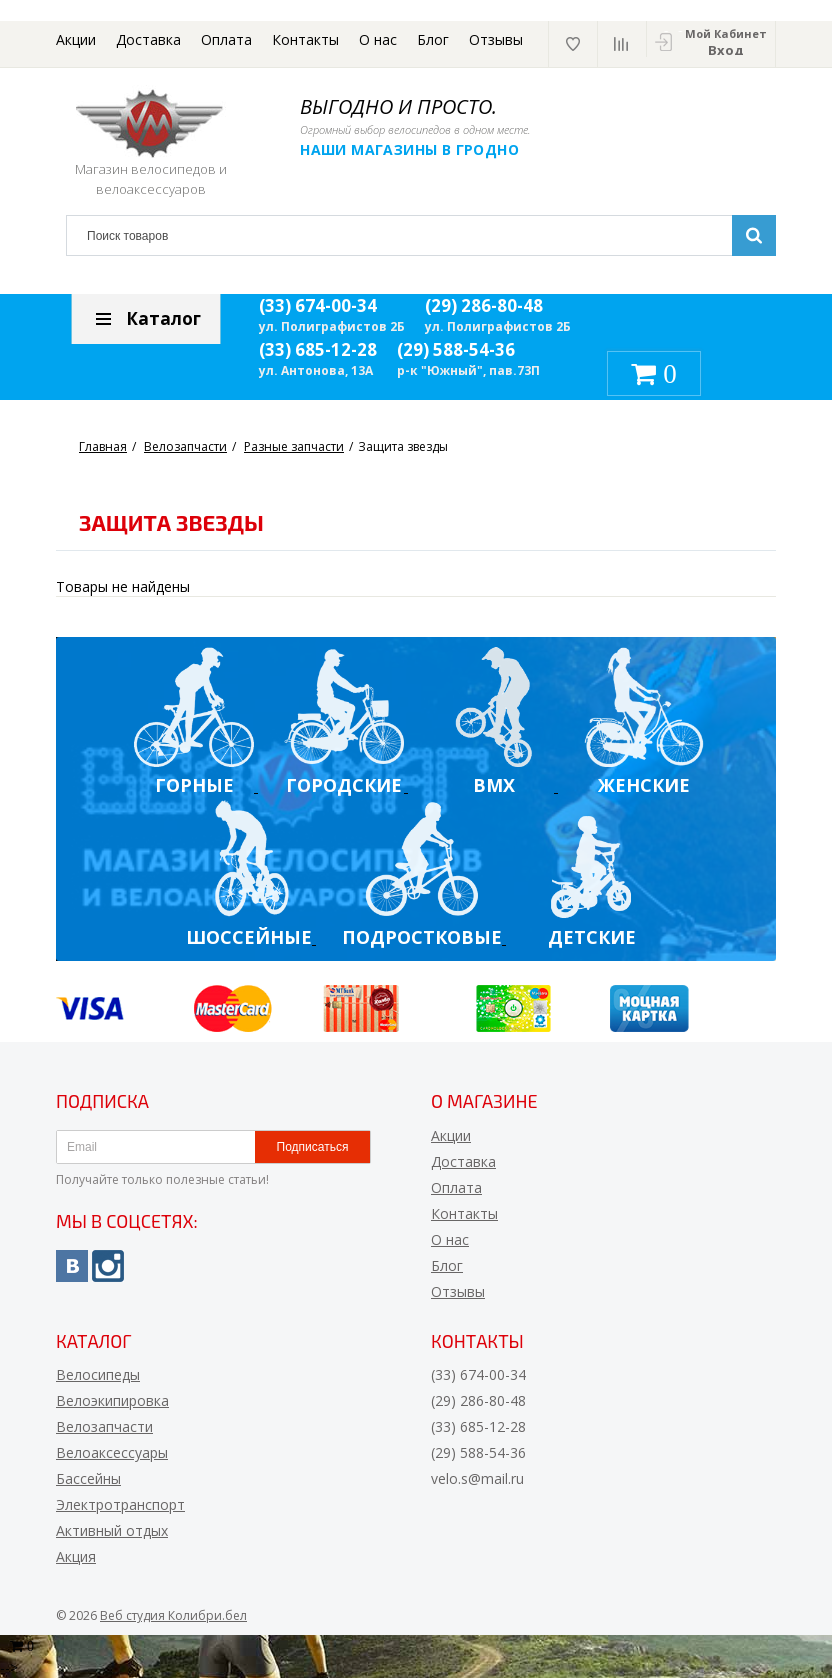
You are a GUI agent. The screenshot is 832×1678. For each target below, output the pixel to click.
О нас (378, 39)
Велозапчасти (104, 1426)
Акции (76, 39)
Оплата (226, 39)
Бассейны (88, 1478)
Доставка (148, 39)
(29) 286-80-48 (484, 305)
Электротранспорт (120, 1504)
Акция (76, 1556)
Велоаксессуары (112, 1452)
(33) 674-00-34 (318, 305)
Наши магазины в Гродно (410, 149)
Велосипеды (98, 1374)
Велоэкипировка (112, 1400)
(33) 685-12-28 (318, 349)
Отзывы (496, 39)
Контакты (305, 39)
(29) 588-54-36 (456, 349)
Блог (433, 39)
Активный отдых (112, 1530)
